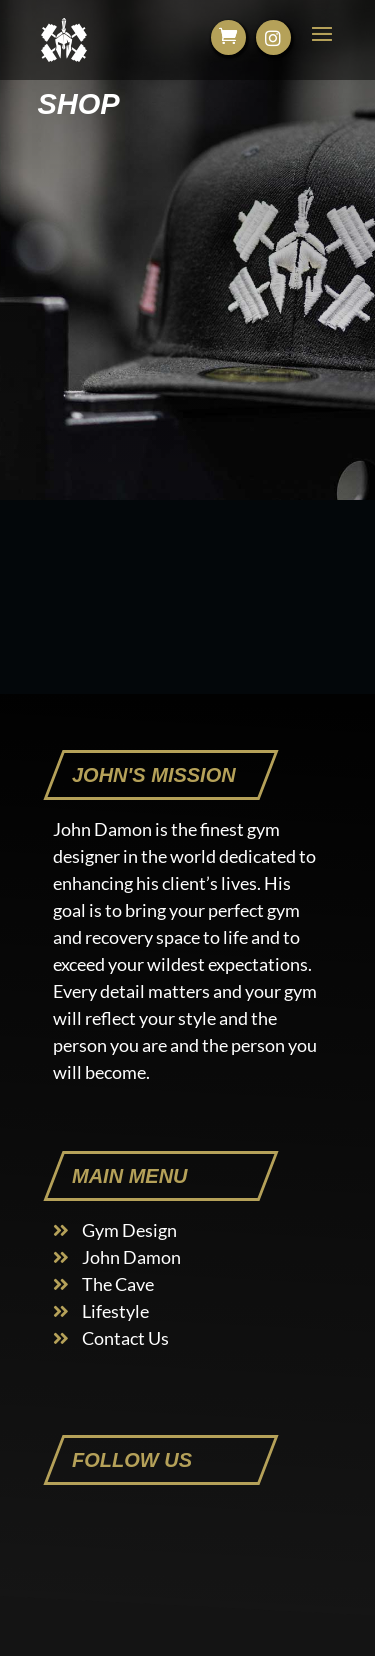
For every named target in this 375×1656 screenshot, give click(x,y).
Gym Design (129, 1230)
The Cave (118, 1284)
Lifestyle (115, 1311)
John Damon (131, 1257)
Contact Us (125, 1338)
